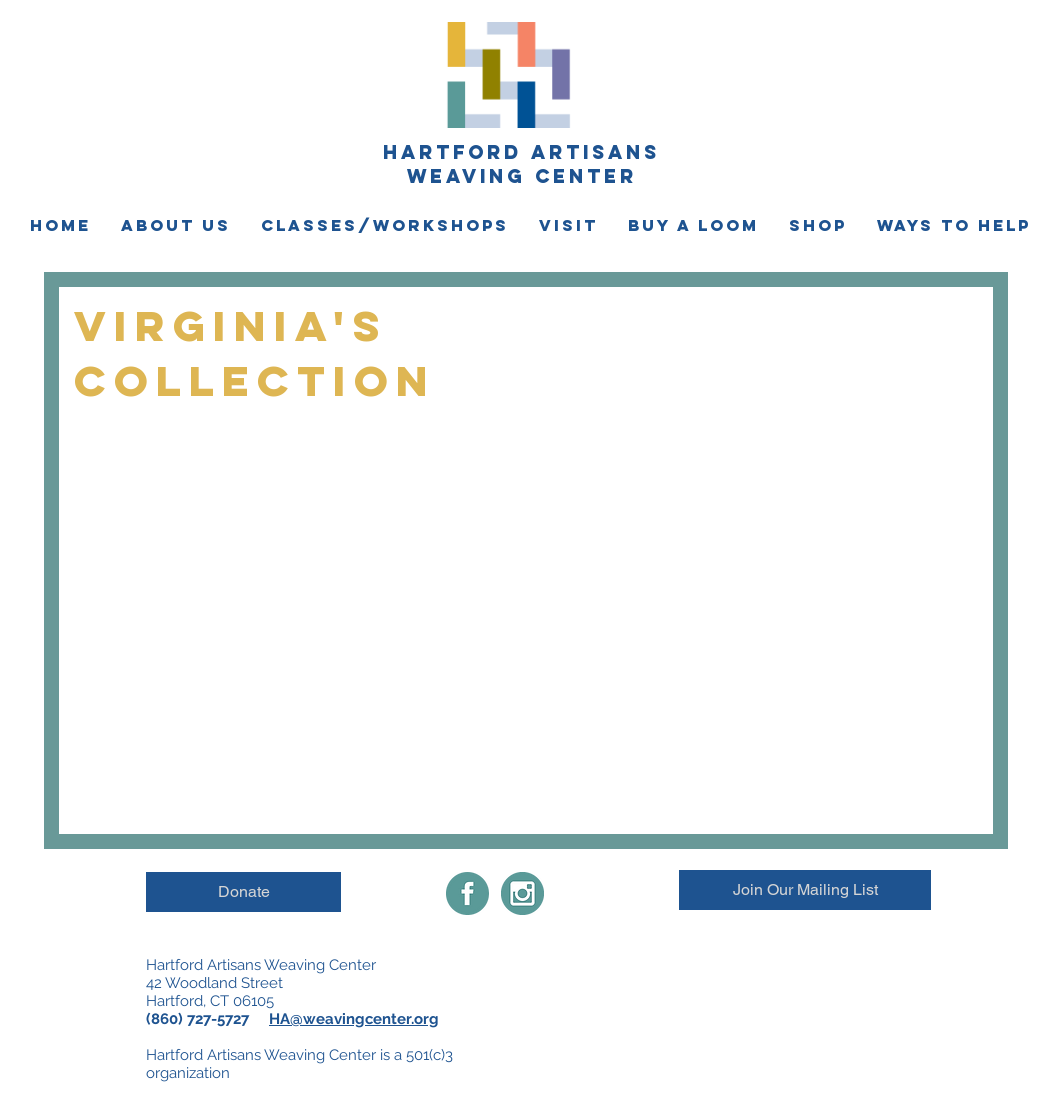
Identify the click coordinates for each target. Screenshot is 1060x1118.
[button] (176, 225)
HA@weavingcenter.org (354, 1019)
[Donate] (243, 892)
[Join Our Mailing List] (805, 890)
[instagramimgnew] (522, 893)
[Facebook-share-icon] (467, 893)
